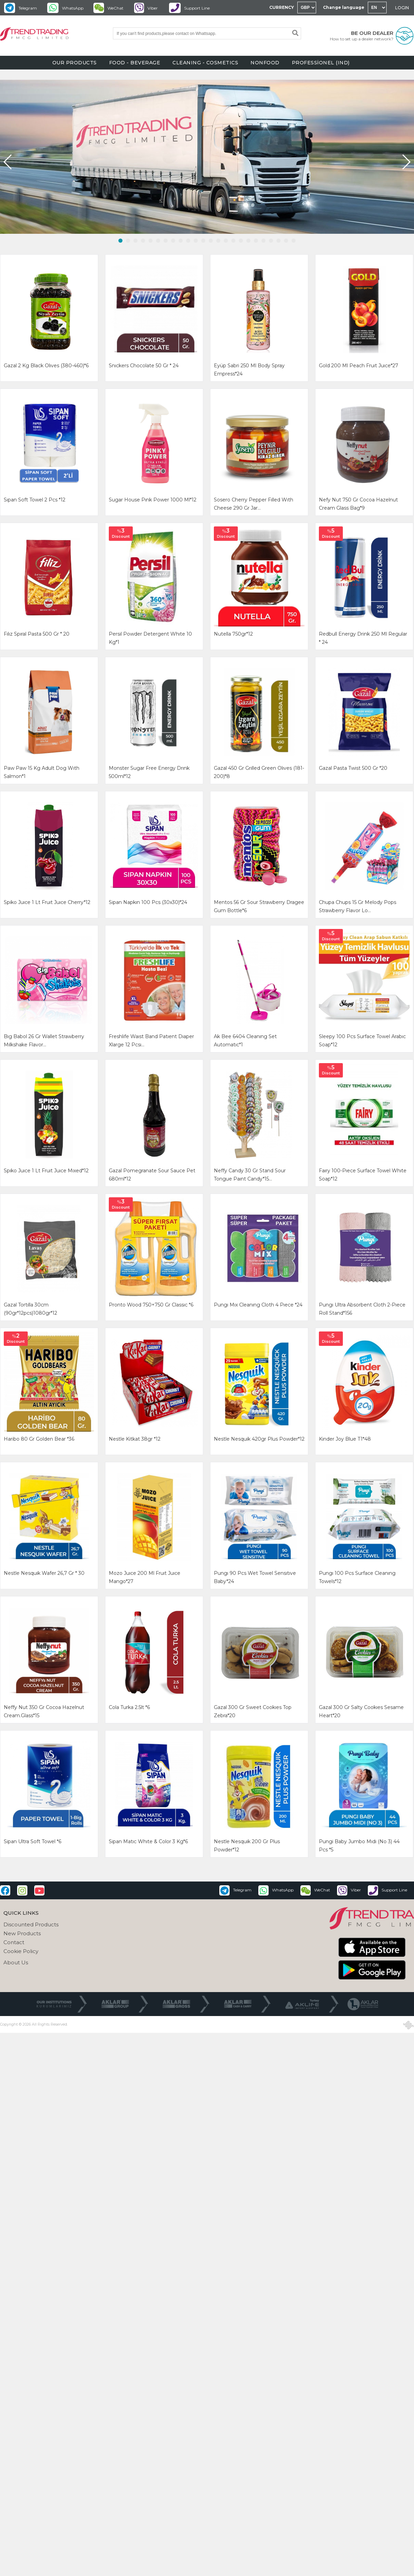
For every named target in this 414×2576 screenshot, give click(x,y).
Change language (343, 7)
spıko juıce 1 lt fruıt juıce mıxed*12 (46, 1171)
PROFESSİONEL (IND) (321, 63)
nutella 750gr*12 (233, 634)
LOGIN (402, 7)
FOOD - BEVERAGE (134, 63)
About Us (15, 1962)
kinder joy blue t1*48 (345, 1439)
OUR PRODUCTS (74, 63)
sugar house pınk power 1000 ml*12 (152, 500)
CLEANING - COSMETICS (205, 63)
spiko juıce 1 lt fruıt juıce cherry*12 (47, 902)
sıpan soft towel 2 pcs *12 (34, 500)
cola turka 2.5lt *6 (129, 1707)
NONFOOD (265, 63)
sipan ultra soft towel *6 (32, 1841)
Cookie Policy (20, 1951)
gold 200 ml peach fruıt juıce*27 (358, 365)
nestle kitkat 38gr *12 (134, 1439)
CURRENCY (281, 7)
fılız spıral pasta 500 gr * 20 (36, 634)
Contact (13, 1942)
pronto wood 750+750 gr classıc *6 (151, 1305)
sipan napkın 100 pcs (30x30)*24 (148, 902)
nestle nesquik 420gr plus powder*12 (259, 1439)
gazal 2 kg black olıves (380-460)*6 (46, 365)
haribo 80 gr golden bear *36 (39, 1439)
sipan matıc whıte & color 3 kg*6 (148, 1841)
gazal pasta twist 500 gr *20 (353, 768)
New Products (22, 1933)
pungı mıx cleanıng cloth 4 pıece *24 (258, 1305)
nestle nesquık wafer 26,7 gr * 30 (44, 1573)
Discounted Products (31, 1924)
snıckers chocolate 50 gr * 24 (144, 365)
